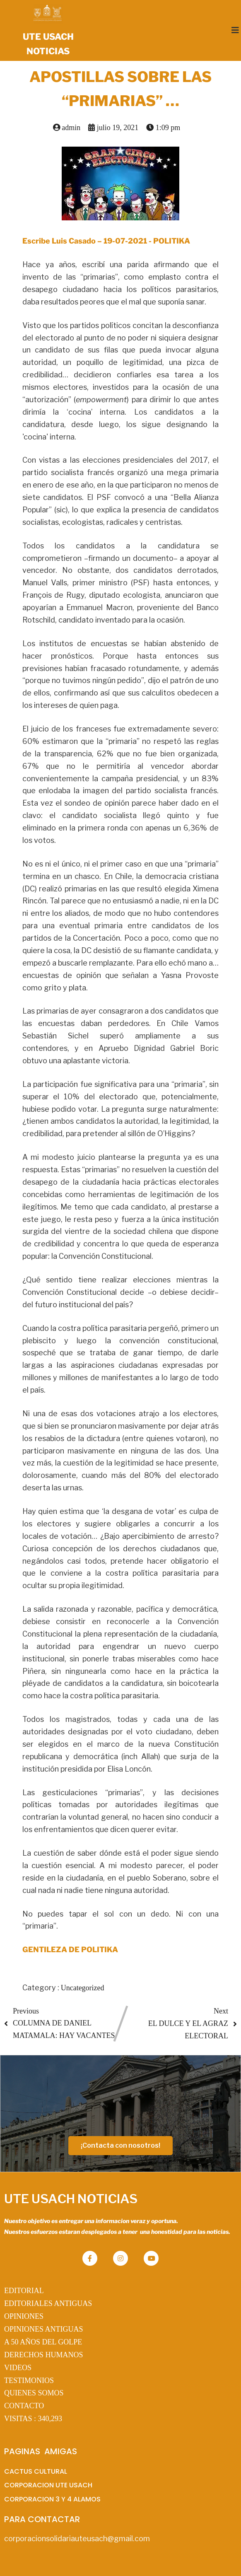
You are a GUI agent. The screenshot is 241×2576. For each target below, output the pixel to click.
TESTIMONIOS (29, 2380)
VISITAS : (33, 2418)
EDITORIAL (24, 2290)
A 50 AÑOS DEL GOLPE (43, 2342)
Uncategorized (82, 1988)
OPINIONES (23, 2316)
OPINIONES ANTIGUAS (43, 2329)
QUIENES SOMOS (34, 2393)
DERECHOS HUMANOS (43, 2355)
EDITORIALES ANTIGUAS (48, 2303)
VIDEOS (17, 2368)
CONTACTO (24, 2406)
